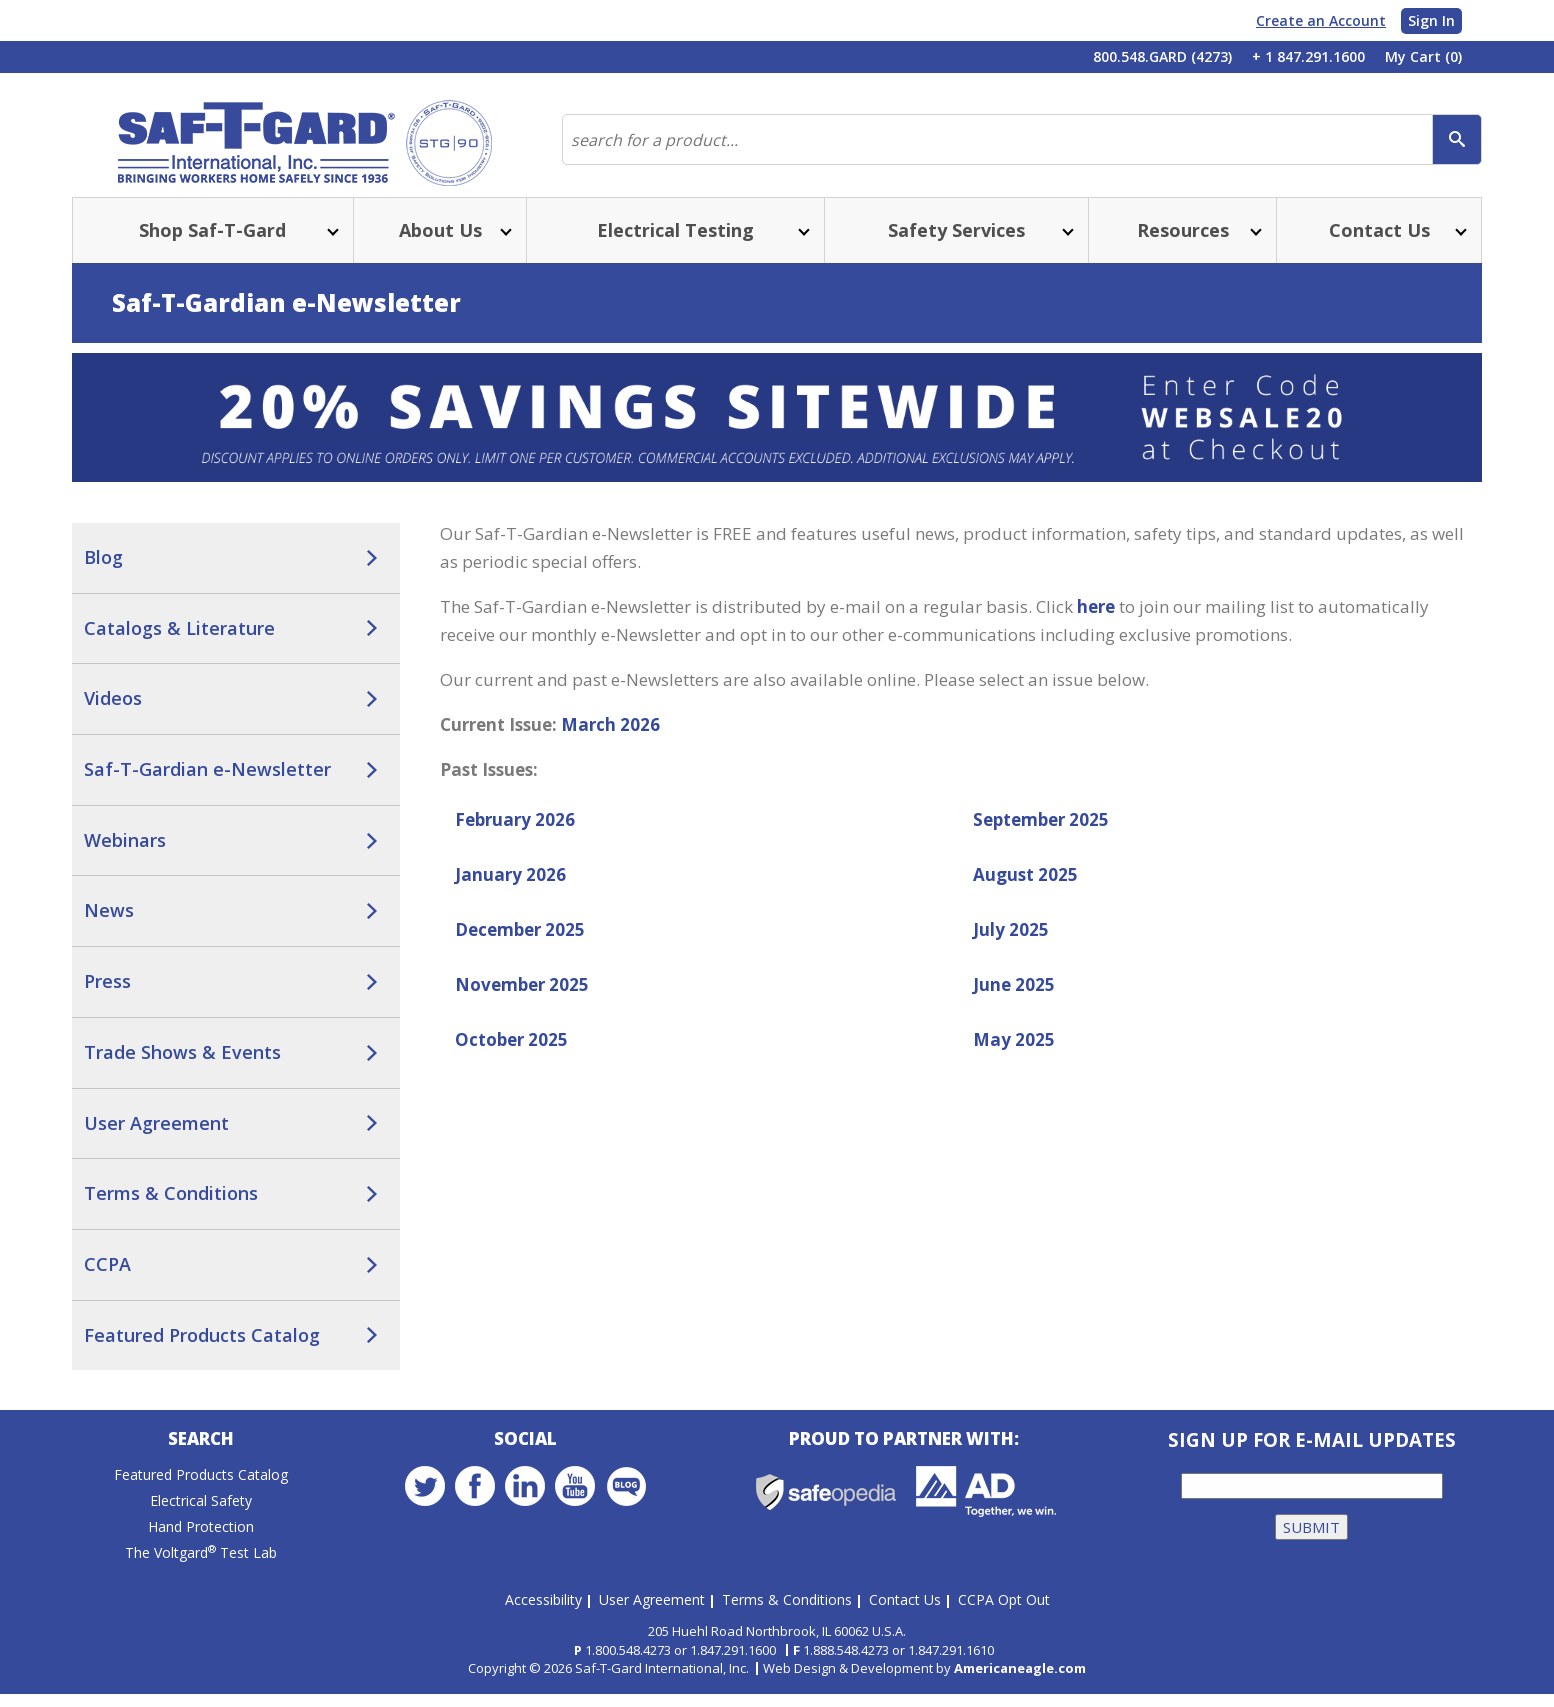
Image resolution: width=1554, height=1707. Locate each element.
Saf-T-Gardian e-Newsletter (207, 785)
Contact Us (905, 1611)
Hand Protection (201, 1545)
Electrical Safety (201, 1519)
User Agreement (156, 1139)
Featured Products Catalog (202, 1351)
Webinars (125, 856)
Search (201, 1457)
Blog (103, 573)
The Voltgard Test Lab (201, 1571)
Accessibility (543, 1611)
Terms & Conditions (171, 1209)
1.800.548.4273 (628, 1663)
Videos (113, 714)
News (109, 926)
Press (107, 997)
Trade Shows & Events (182, 1068)
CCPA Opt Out (1004, 1611)
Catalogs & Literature (179, 644)
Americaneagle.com (1020, 1681)
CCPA (107, 1280)
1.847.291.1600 (733, 1663)
